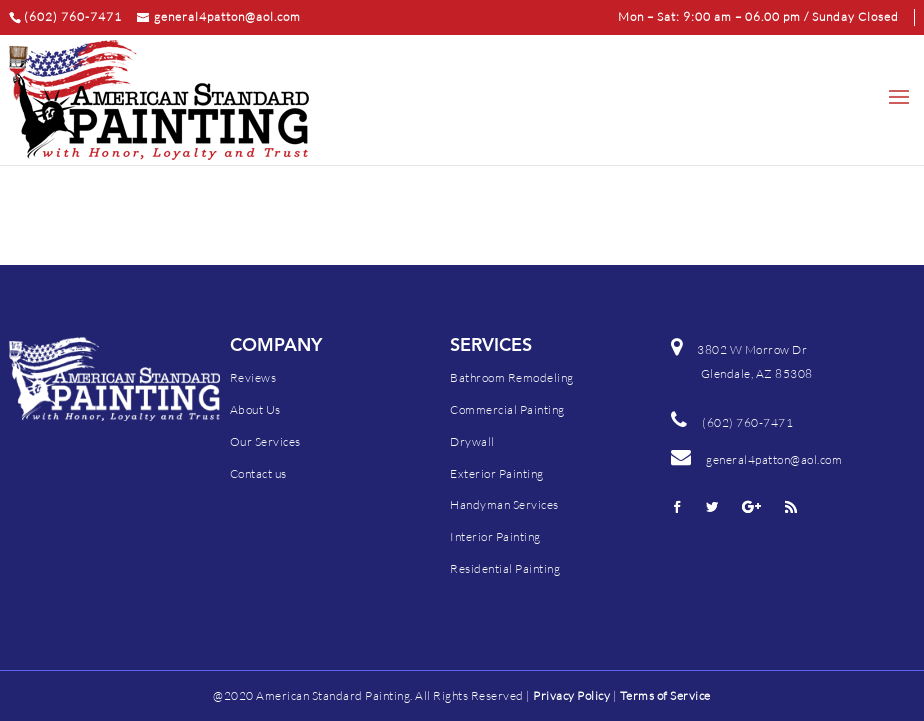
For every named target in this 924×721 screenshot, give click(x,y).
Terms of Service (665, 695)
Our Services (265, 441)
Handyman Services (504, 504)
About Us (255, 409)
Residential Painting (505, 568)
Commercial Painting (507, 409)
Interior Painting (495, 536)
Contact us (258, 473)
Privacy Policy (571, 695)
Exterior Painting (497, 473)
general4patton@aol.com (757, 459)
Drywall (472, 441)
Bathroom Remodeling (512, 377)
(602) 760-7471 (747, 422)
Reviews (253, 377)
